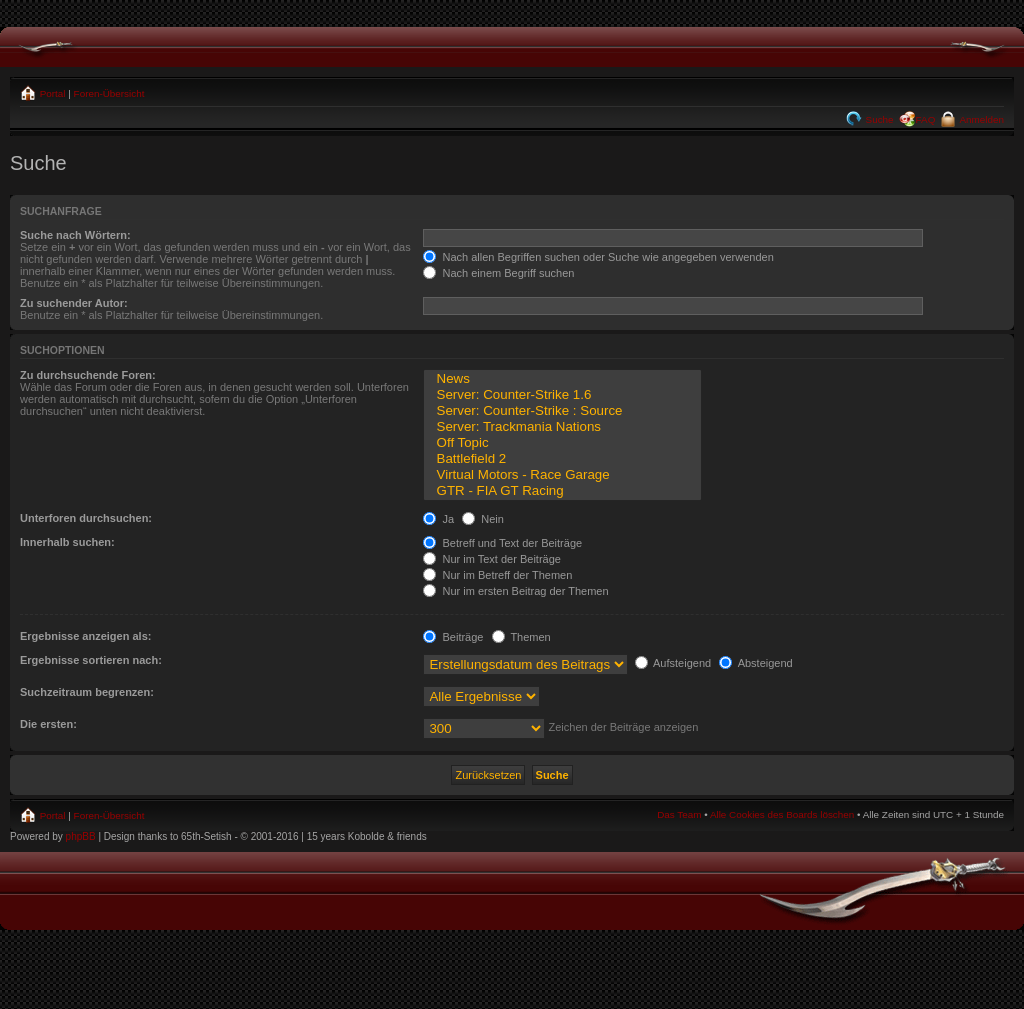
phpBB (81, 836)
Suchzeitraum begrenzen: (87, 692)
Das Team (679, 814)
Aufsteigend (673, 663)
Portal (51, 93)
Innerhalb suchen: (67, 542)
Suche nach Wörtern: (75, 235)
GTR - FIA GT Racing (562, 491)
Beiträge (453, 637)
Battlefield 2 (562, 459)
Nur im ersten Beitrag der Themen (515, 591)
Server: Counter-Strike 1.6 (562, 395)
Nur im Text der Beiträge (491, 559)
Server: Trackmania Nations (562, 427)
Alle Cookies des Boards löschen (782, 814)
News (562, 379)
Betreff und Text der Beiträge (502, 543)
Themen (521, 637)
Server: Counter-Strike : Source (562, 411)
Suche (878, 119)
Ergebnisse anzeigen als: (85, 636)
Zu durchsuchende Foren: (88, 375)
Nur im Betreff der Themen (497, 575)
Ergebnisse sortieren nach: (91, 660)
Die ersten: (48, 724)
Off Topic (562, 443)
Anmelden (980, 119)
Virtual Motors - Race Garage (562, 475)
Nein (483, 519)
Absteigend (756, 663)
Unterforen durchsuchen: (86, 518)
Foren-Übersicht (109, 93)
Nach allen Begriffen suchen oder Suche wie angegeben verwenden (598, 257)
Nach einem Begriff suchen (498, 273)
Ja (438, 519)
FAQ (926, 119)
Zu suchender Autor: (74, 303)
